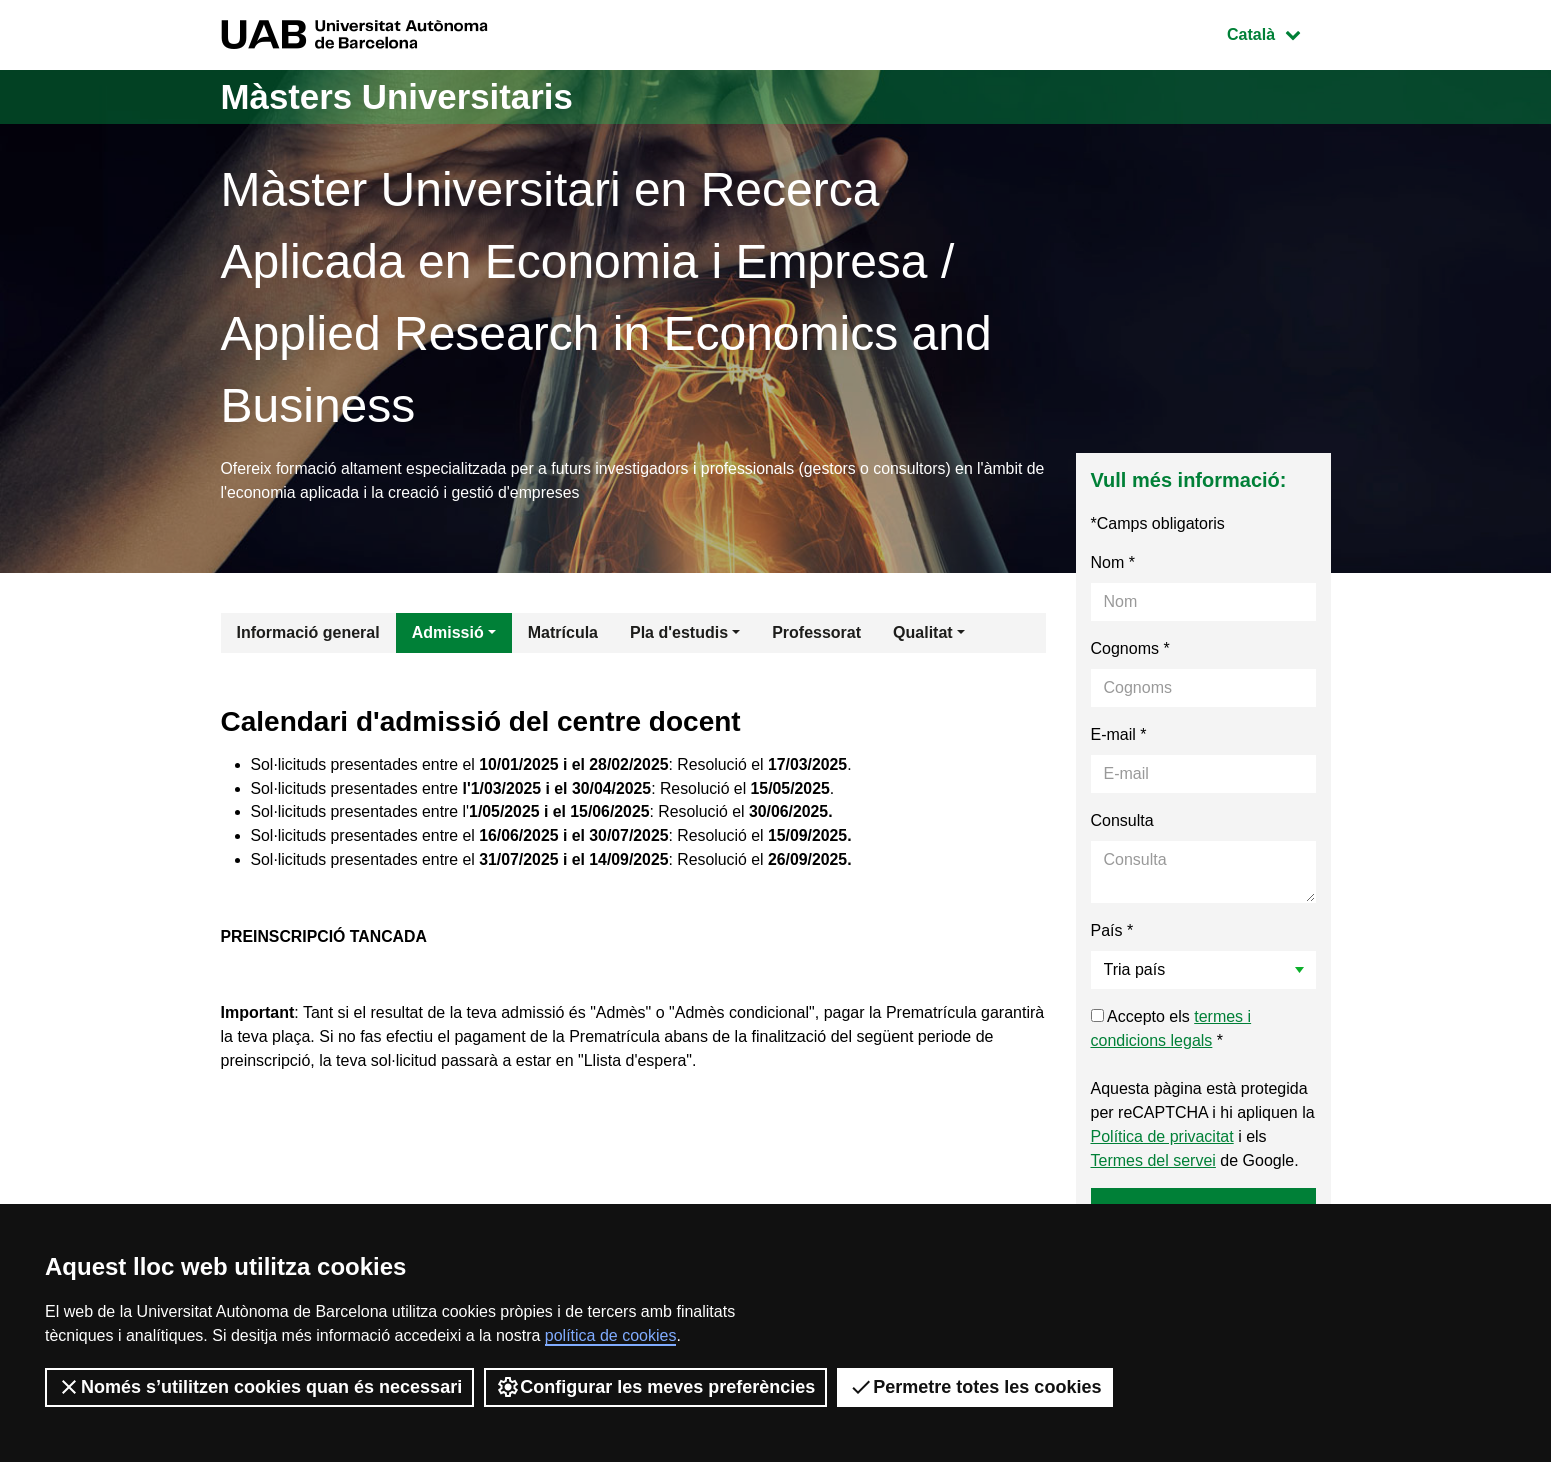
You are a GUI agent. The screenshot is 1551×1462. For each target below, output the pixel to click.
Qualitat (923, 633)
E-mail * (1119, 735)
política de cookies (611, 1335)
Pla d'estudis (679, 633)
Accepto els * (1171, 1029)
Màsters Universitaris (403, 96)
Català (1278, 32)
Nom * (1113, 563)
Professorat (816, 633)
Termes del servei (1153, 1161)
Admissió (448, 633)
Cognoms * (1130, 649)
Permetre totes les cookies (975, 1387)
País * (1112, 931)
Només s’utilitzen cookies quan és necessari (259, 1387)
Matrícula (563, 633)
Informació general (308, 633)
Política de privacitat (1162, 1137)
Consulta (1122, 821)
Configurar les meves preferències (655, 1387)
